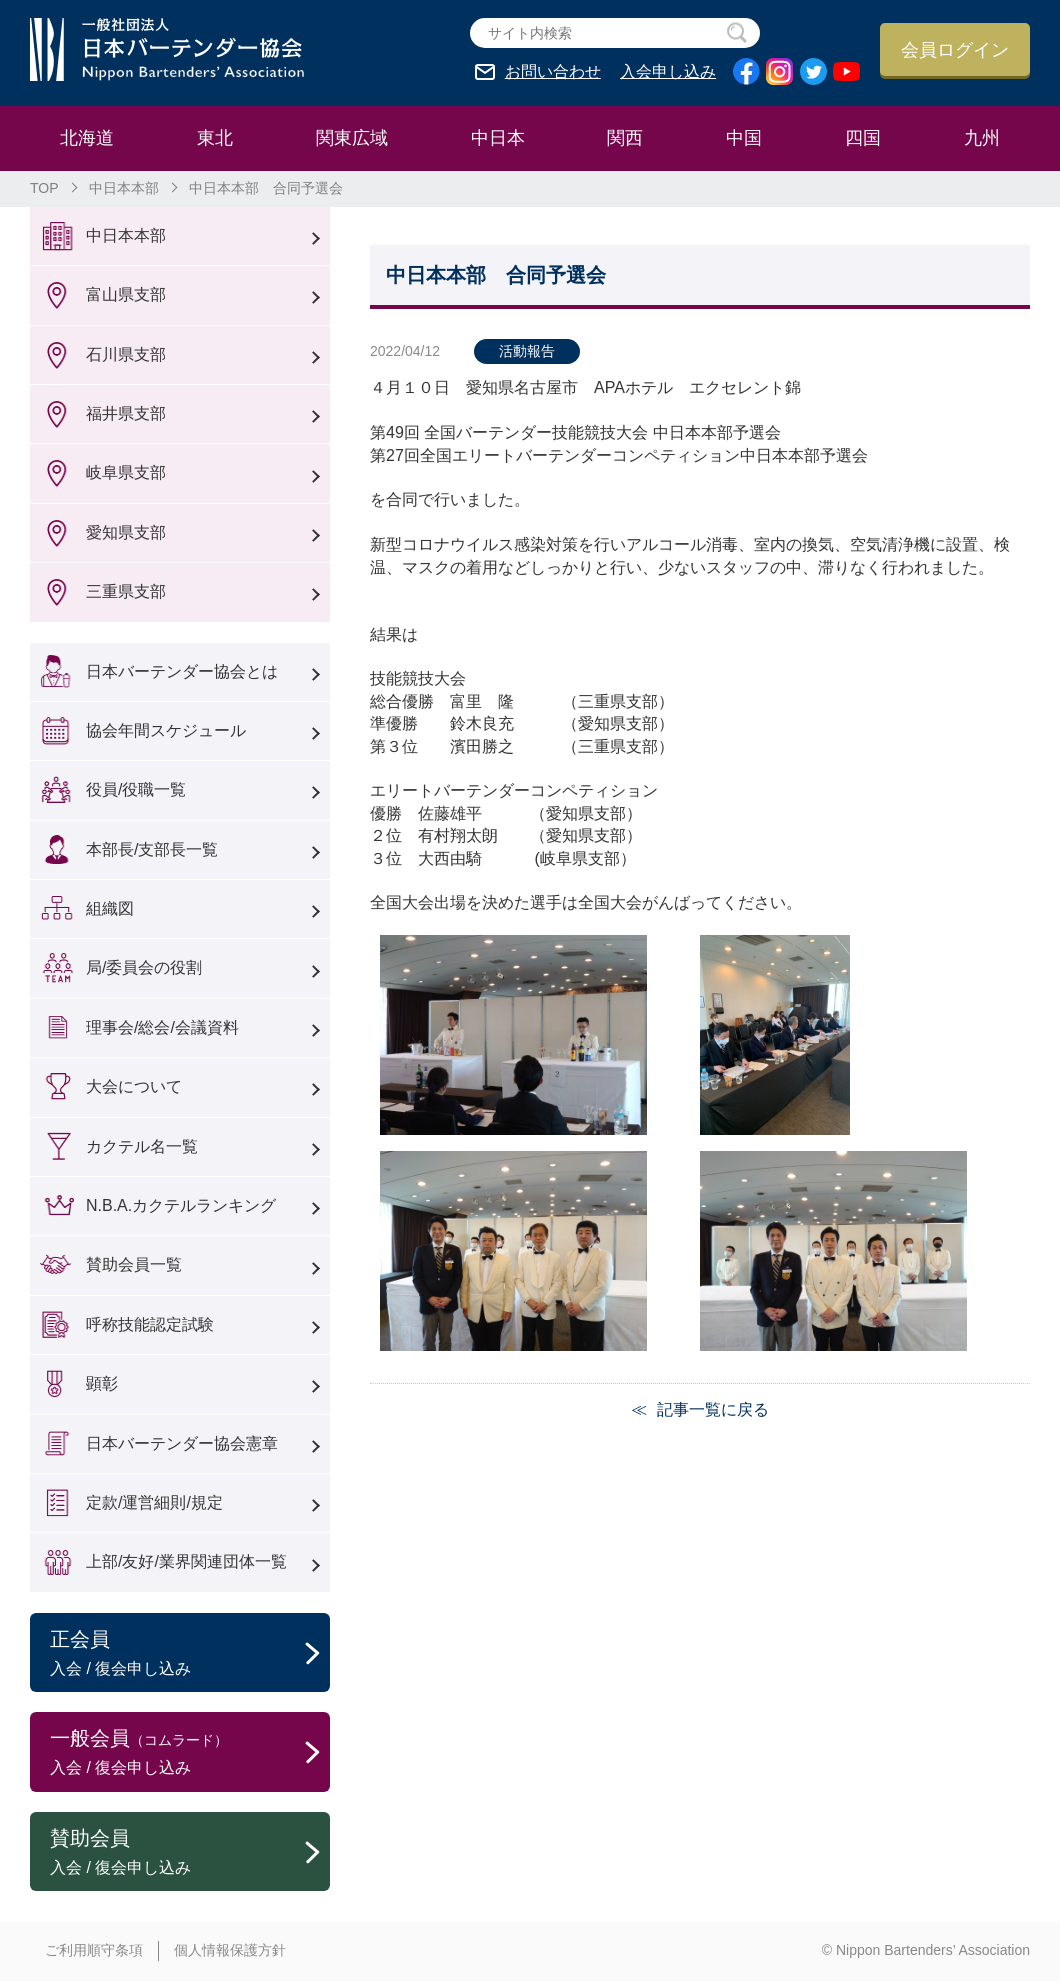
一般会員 (190, 1753)
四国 (863, 138)
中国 (744, 138)
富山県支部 (126, 294)
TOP (44, 188)
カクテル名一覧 (142, 1146)
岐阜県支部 (126, 472)
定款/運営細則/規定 (154, 1502)
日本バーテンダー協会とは (182, 671)
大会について (134, 1086)
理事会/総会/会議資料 (162, 1027)
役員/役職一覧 (136, 789)
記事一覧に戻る (713, 1409)
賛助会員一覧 (134, 1264)
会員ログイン (955, 50)
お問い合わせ (553, 72)
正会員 (190, 1654)
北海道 (87, 138)
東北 (215, 138)
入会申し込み (668, 72)
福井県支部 (126, 413)
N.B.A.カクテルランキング (181, 1205)
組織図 (110, 908)
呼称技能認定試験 (150, 1324)
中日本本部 (124, 188)
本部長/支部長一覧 (152, 849)
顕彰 (102, 1383)
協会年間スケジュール (166, 730)
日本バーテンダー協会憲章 (182, 1443)
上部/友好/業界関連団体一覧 (186, 1561)
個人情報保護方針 (230, 1950)
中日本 (498, 138)
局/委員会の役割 (144, 967)
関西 (625, 138)
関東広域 (352, 138)
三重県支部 (126, 591)
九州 (982, 138)
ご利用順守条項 (94, 1950)
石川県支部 (126, 354)
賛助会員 (190, 1853)
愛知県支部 (126, 532)
